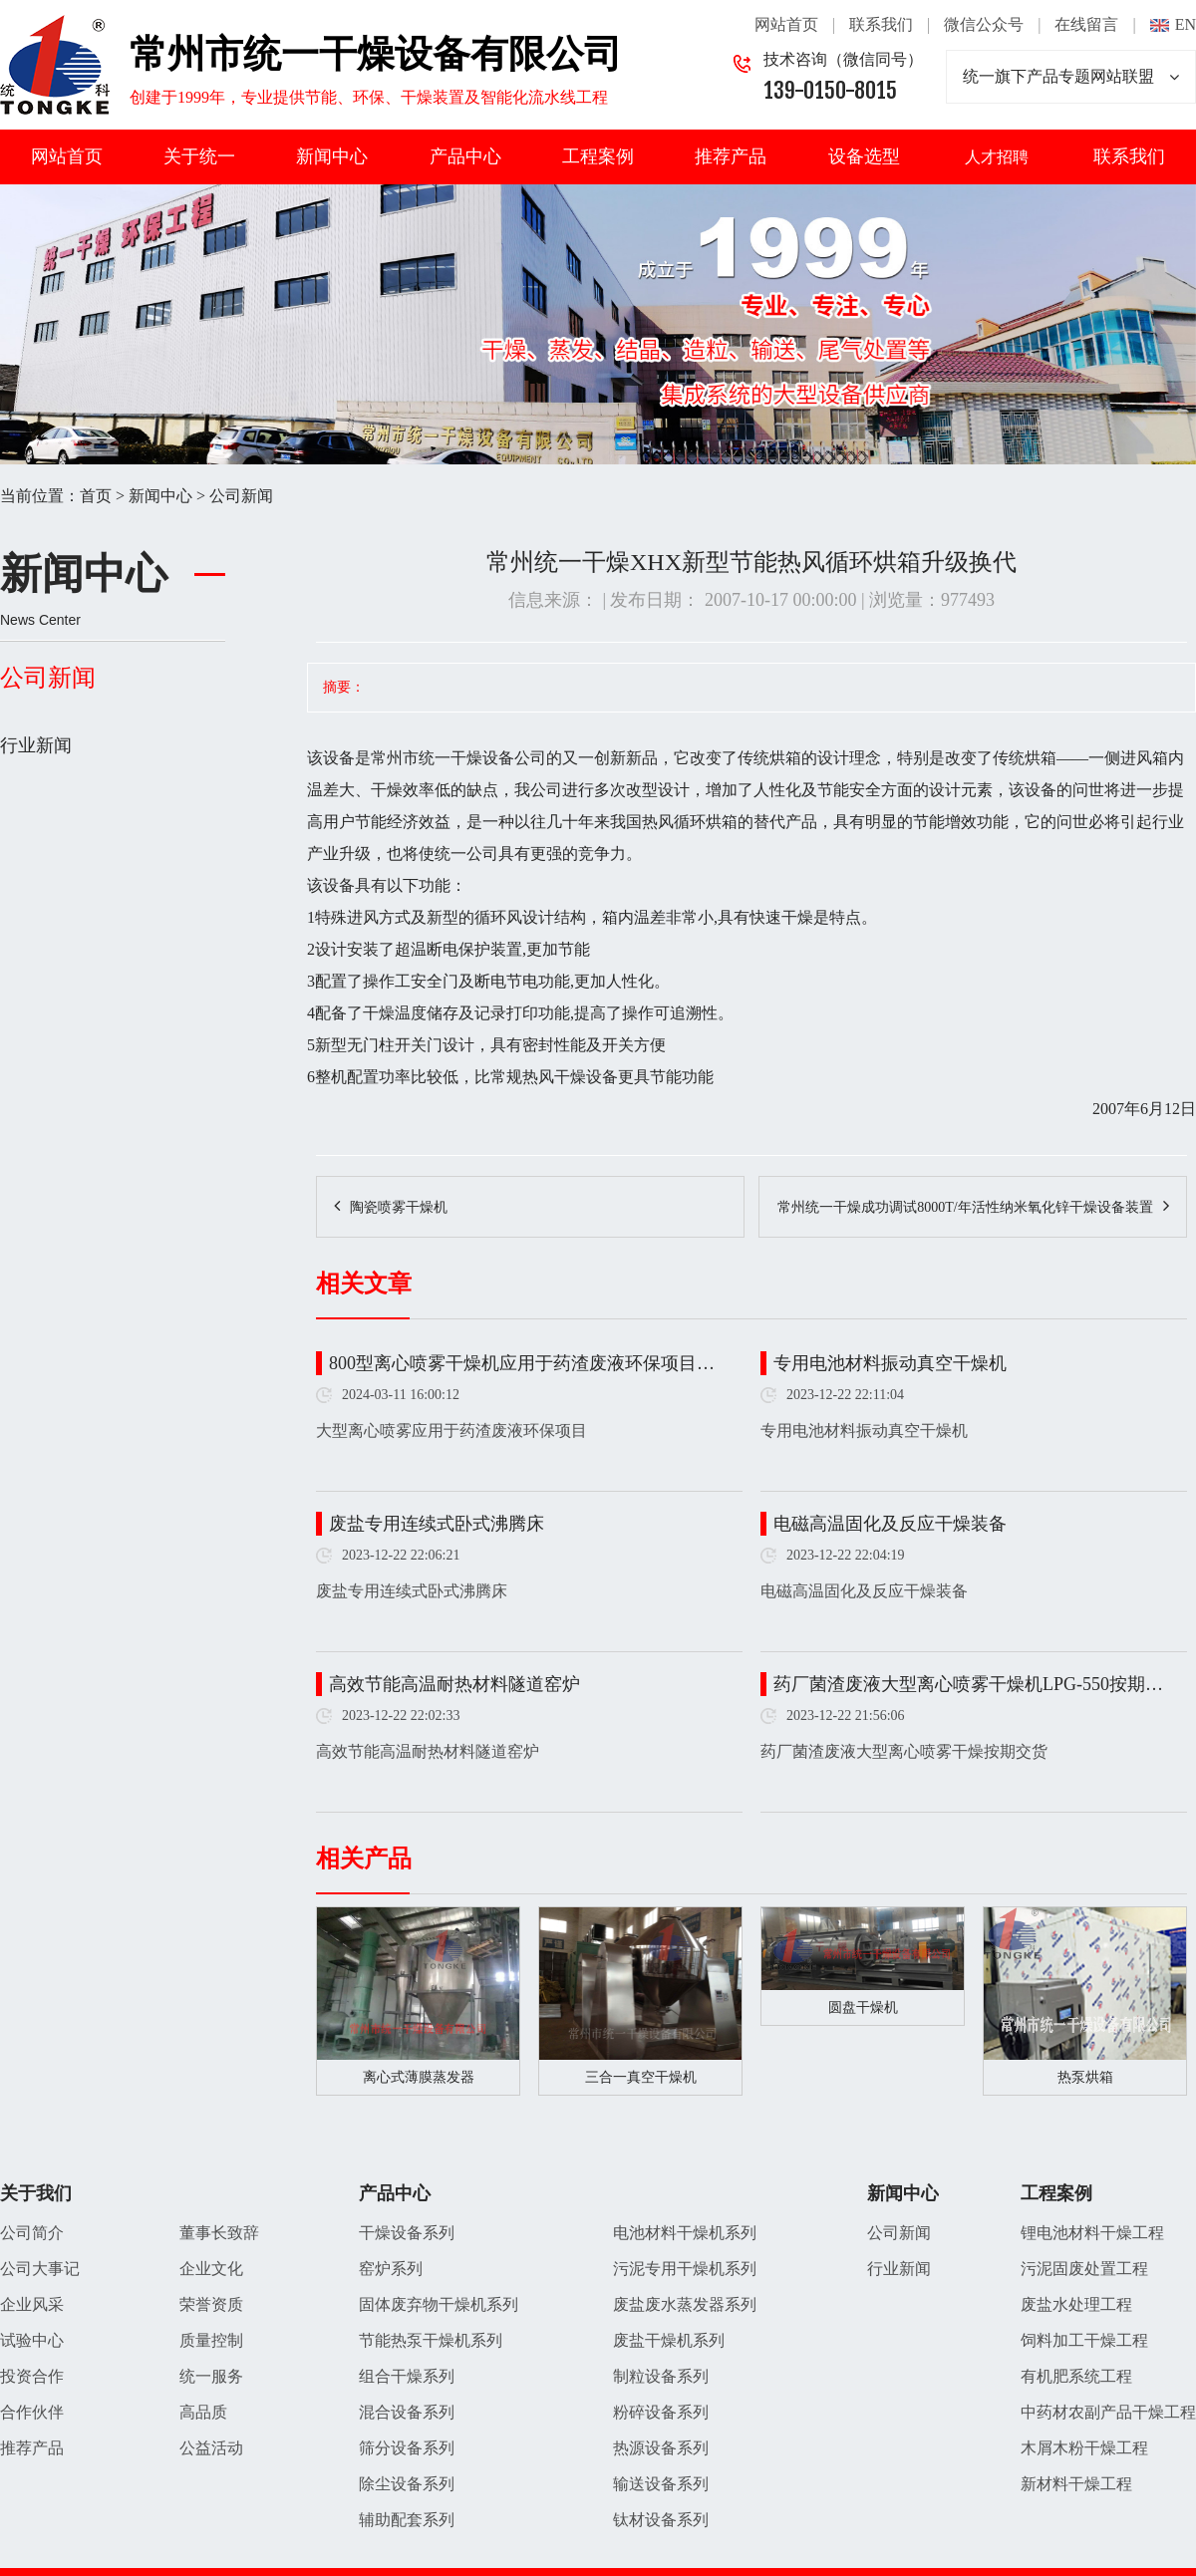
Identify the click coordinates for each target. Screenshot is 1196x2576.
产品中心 (465, 156)
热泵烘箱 (1085, 2077)
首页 (96, 495)
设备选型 (864, 156)
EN (1185, 24)
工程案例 (598, 156)
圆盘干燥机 (863, 2007)
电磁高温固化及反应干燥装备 (890, 1524)
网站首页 (786, 24)
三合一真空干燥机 (641, 2077)
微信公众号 (984, 24)
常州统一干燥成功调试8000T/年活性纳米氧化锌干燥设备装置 (964, 1207)
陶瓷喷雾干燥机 (399, 1207)
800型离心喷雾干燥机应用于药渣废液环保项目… (522, 1363)
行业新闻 (36, 745)
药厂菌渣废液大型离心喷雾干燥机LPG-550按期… (968, 1684)
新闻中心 (332, 156)
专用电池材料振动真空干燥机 (890, 1363)
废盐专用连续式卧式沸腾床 (436, 1524)
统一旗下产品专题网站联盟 (1071, 77)
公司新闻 (241, 495)
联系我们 (881, 24)
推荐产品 (730, 156)
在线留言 (1086, 24)
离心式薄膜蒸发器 (418, 2077)
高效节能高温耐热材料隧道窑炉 (454, 1684)
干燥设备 (482, 757)
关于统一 (199, 156)
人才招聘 (997, 156)
